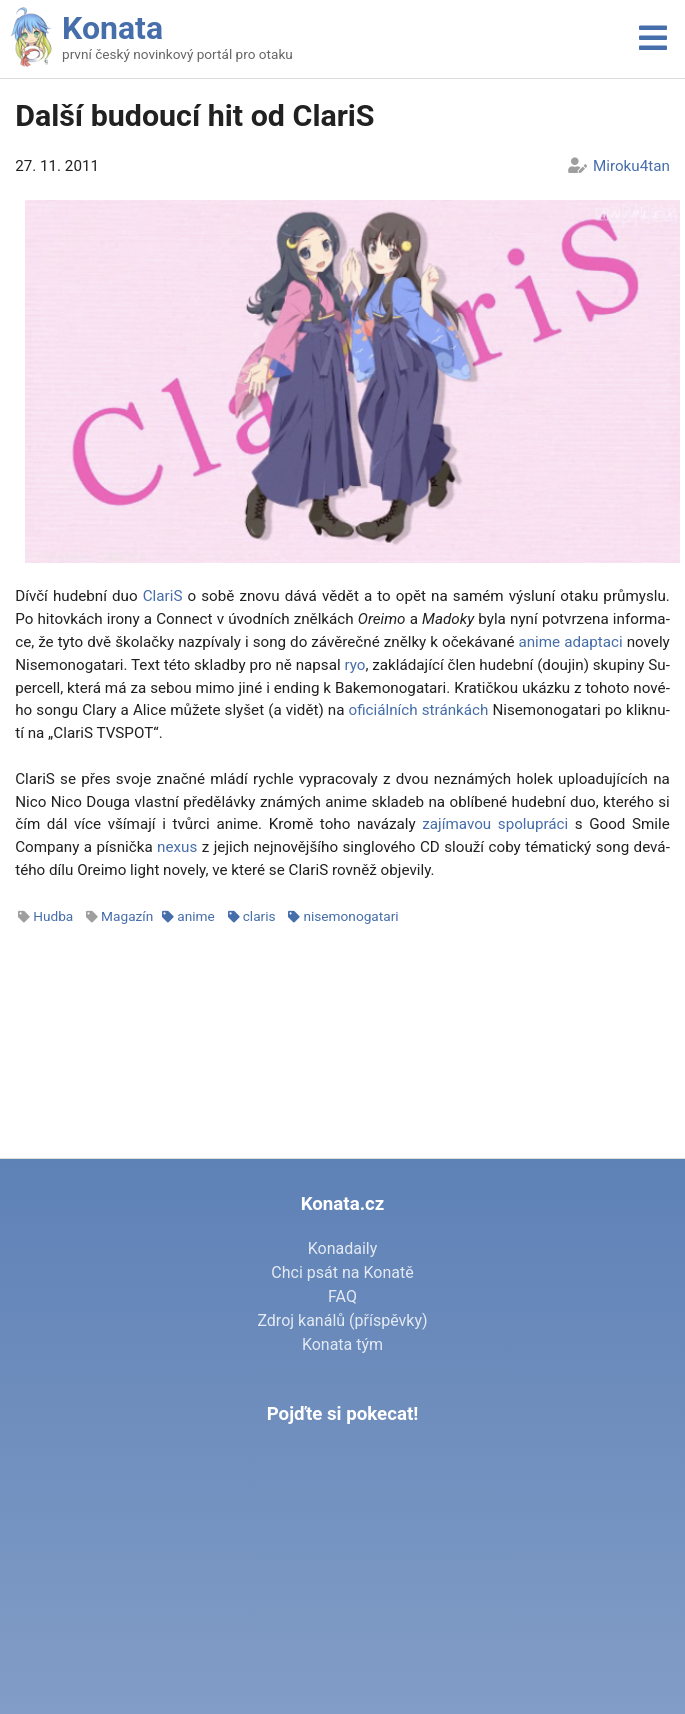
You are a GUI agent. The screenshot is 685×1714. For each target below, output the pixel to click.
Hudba (53, 916)
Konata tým (342, 1344)
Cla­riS (163, 596)
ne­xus (177, 847)
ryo (354, 665)
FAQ (342, 1296)
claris (259, 916)
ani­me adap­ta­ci (570, 642)
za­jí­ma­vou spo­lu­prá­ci (495, 824)
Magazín (127, 916)
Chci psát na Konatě (342, 1272)
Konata (112, 28)
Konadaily (343, 1248)
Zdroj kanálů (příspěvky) (342, 1320)
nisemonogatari (350, 916)
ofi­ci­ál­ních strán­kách (419, 710)
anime (196, 916)
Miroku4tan (631, 166)
